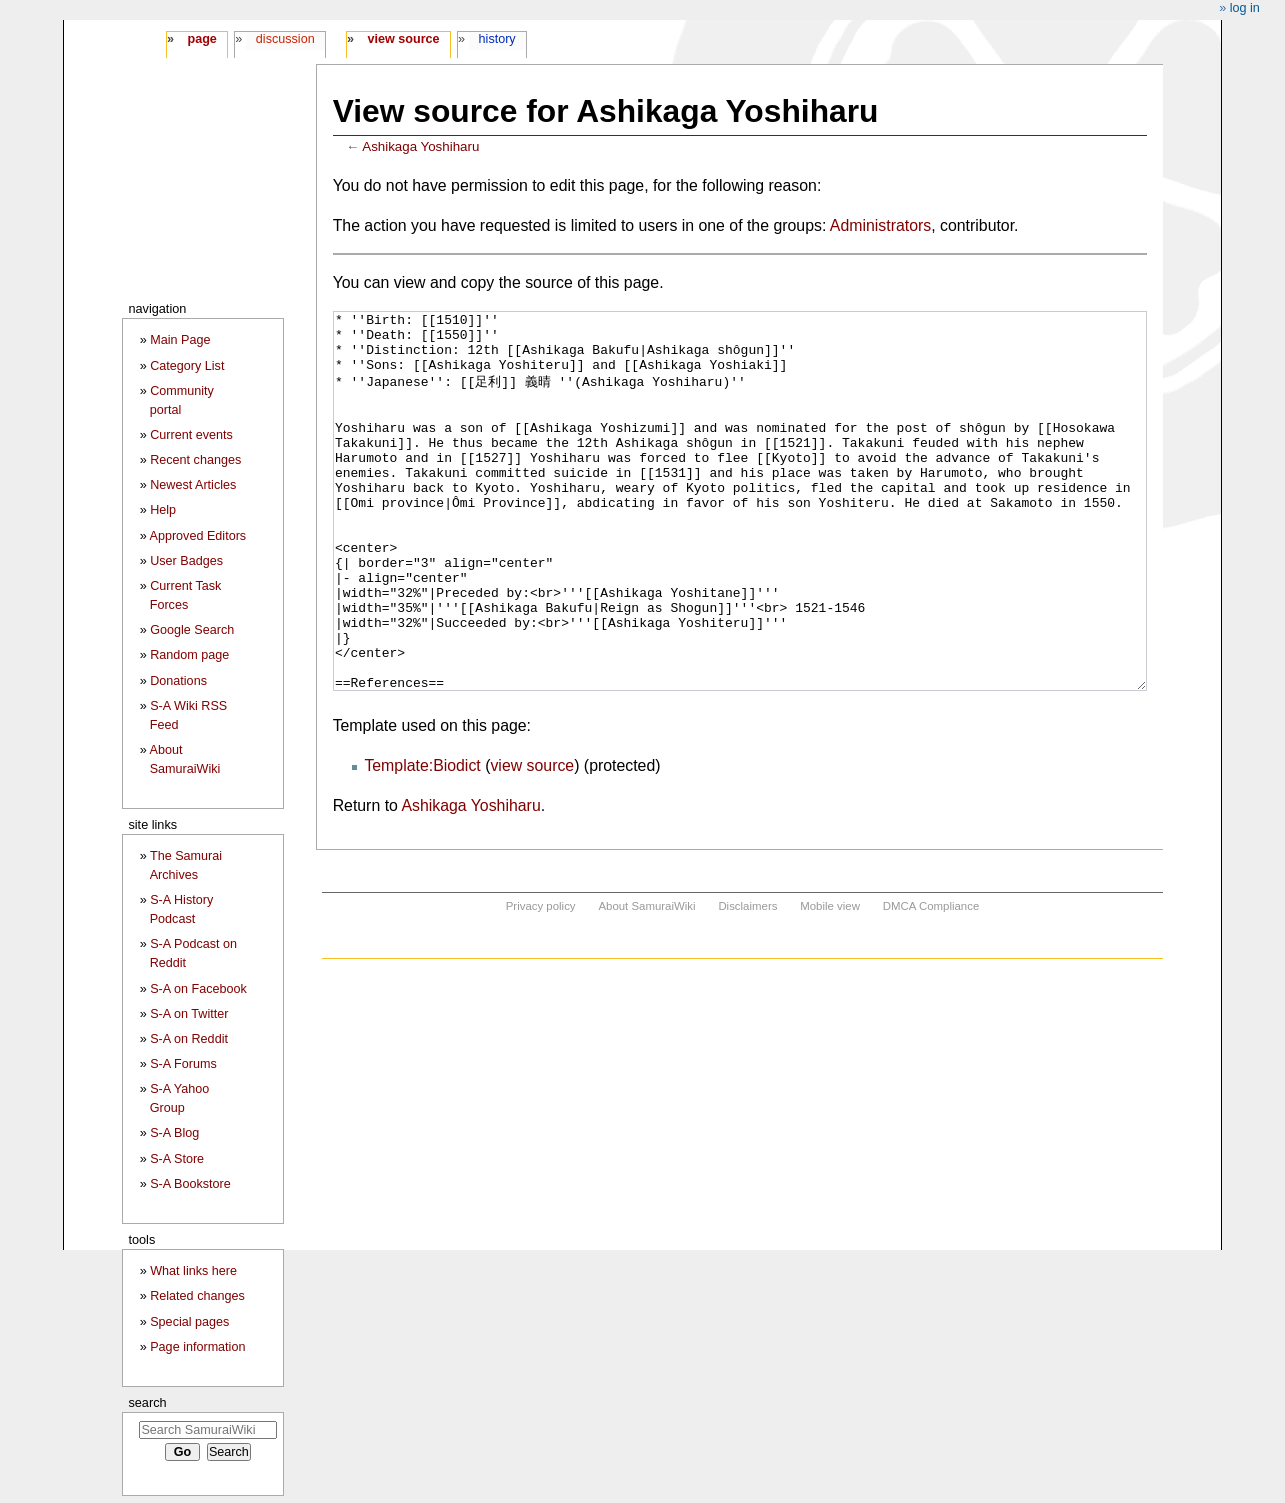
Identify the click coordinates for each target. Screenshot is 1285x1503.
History (497, 39)
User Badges (186, 561)
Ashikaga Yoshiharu (420, 146)
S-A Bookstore (190, 1184)
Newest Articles (193, 485)
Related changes (197, 1296)
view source (532, 840)
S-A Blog (174, 1133)
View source (404, 39)
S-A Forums (183, 1064)
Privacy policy (541, 981)
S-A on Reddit (189, 1039)
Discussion (285, 39)
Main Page (180, 340)
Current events (191, 435)
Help (163, 510)
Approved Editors (198, 536)
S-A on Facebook (198, 989)
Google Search (192, 630)
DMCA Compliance (931, 981)
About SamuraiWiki (646, 981)
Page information (197, 1347)
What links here (193, 1271)
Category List (187, 366)
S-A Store (177, 1159)
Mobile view (830, 981)
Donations (178, 681)
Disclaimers (747, 981)
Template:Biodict (422, 840)
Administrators (880, 225)
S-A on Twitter (189, 1014)
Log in (1245, 8)
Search (147, 1402)
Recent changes (195, 460)
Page (201, 39)
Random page (189, 655)
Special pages (189, 1322)
